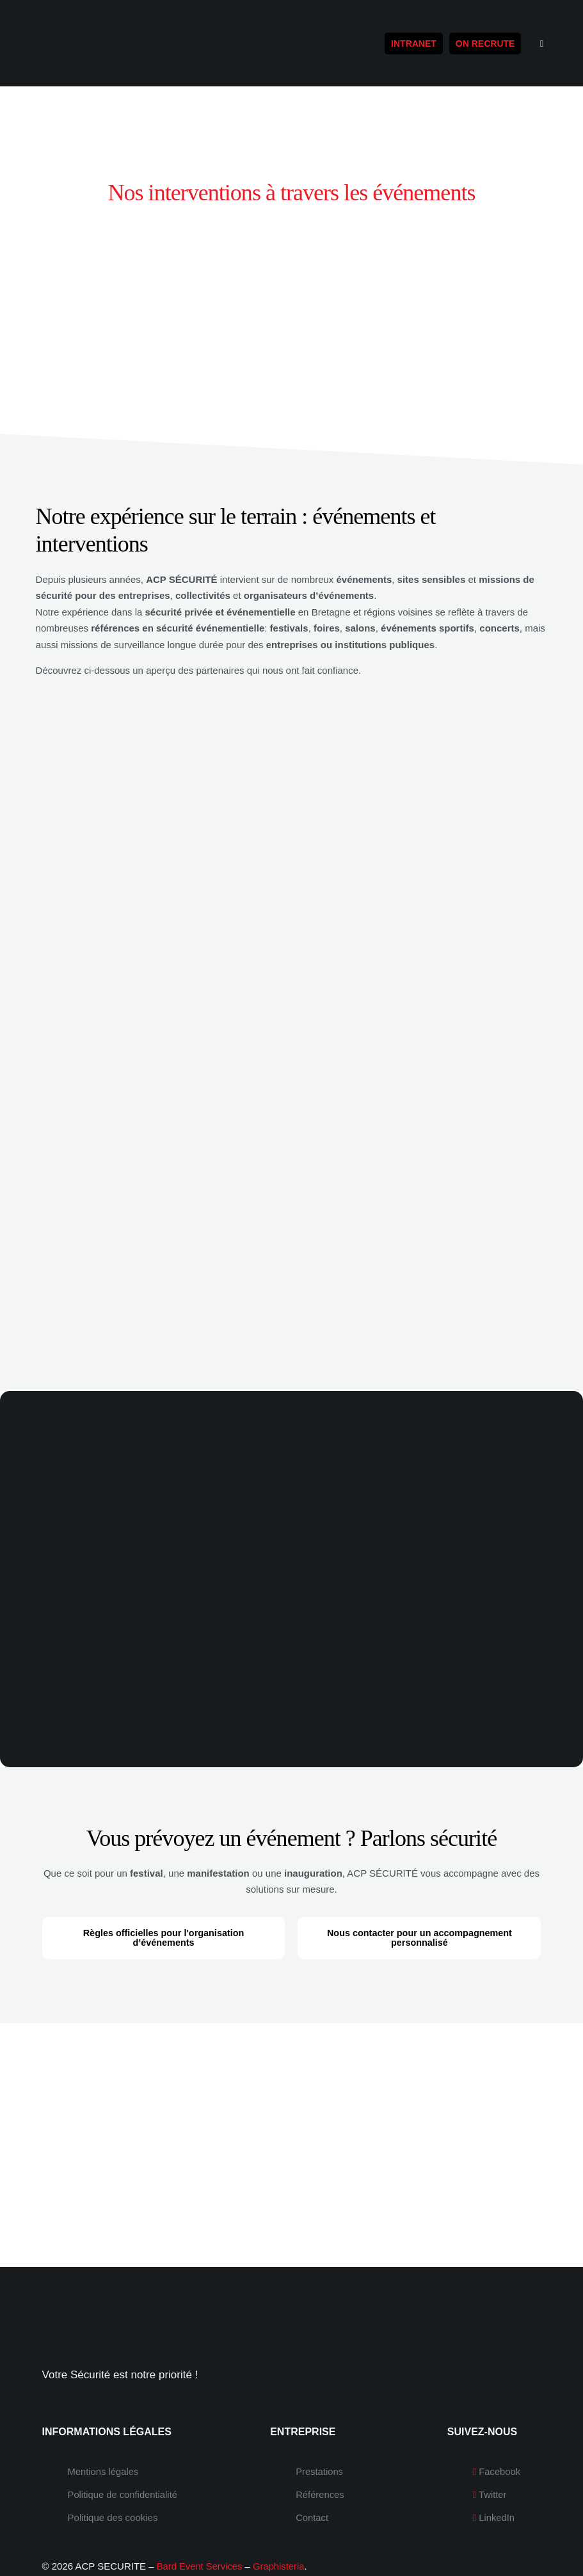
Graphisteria (280, 2529)
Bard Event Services (200, 2529)
